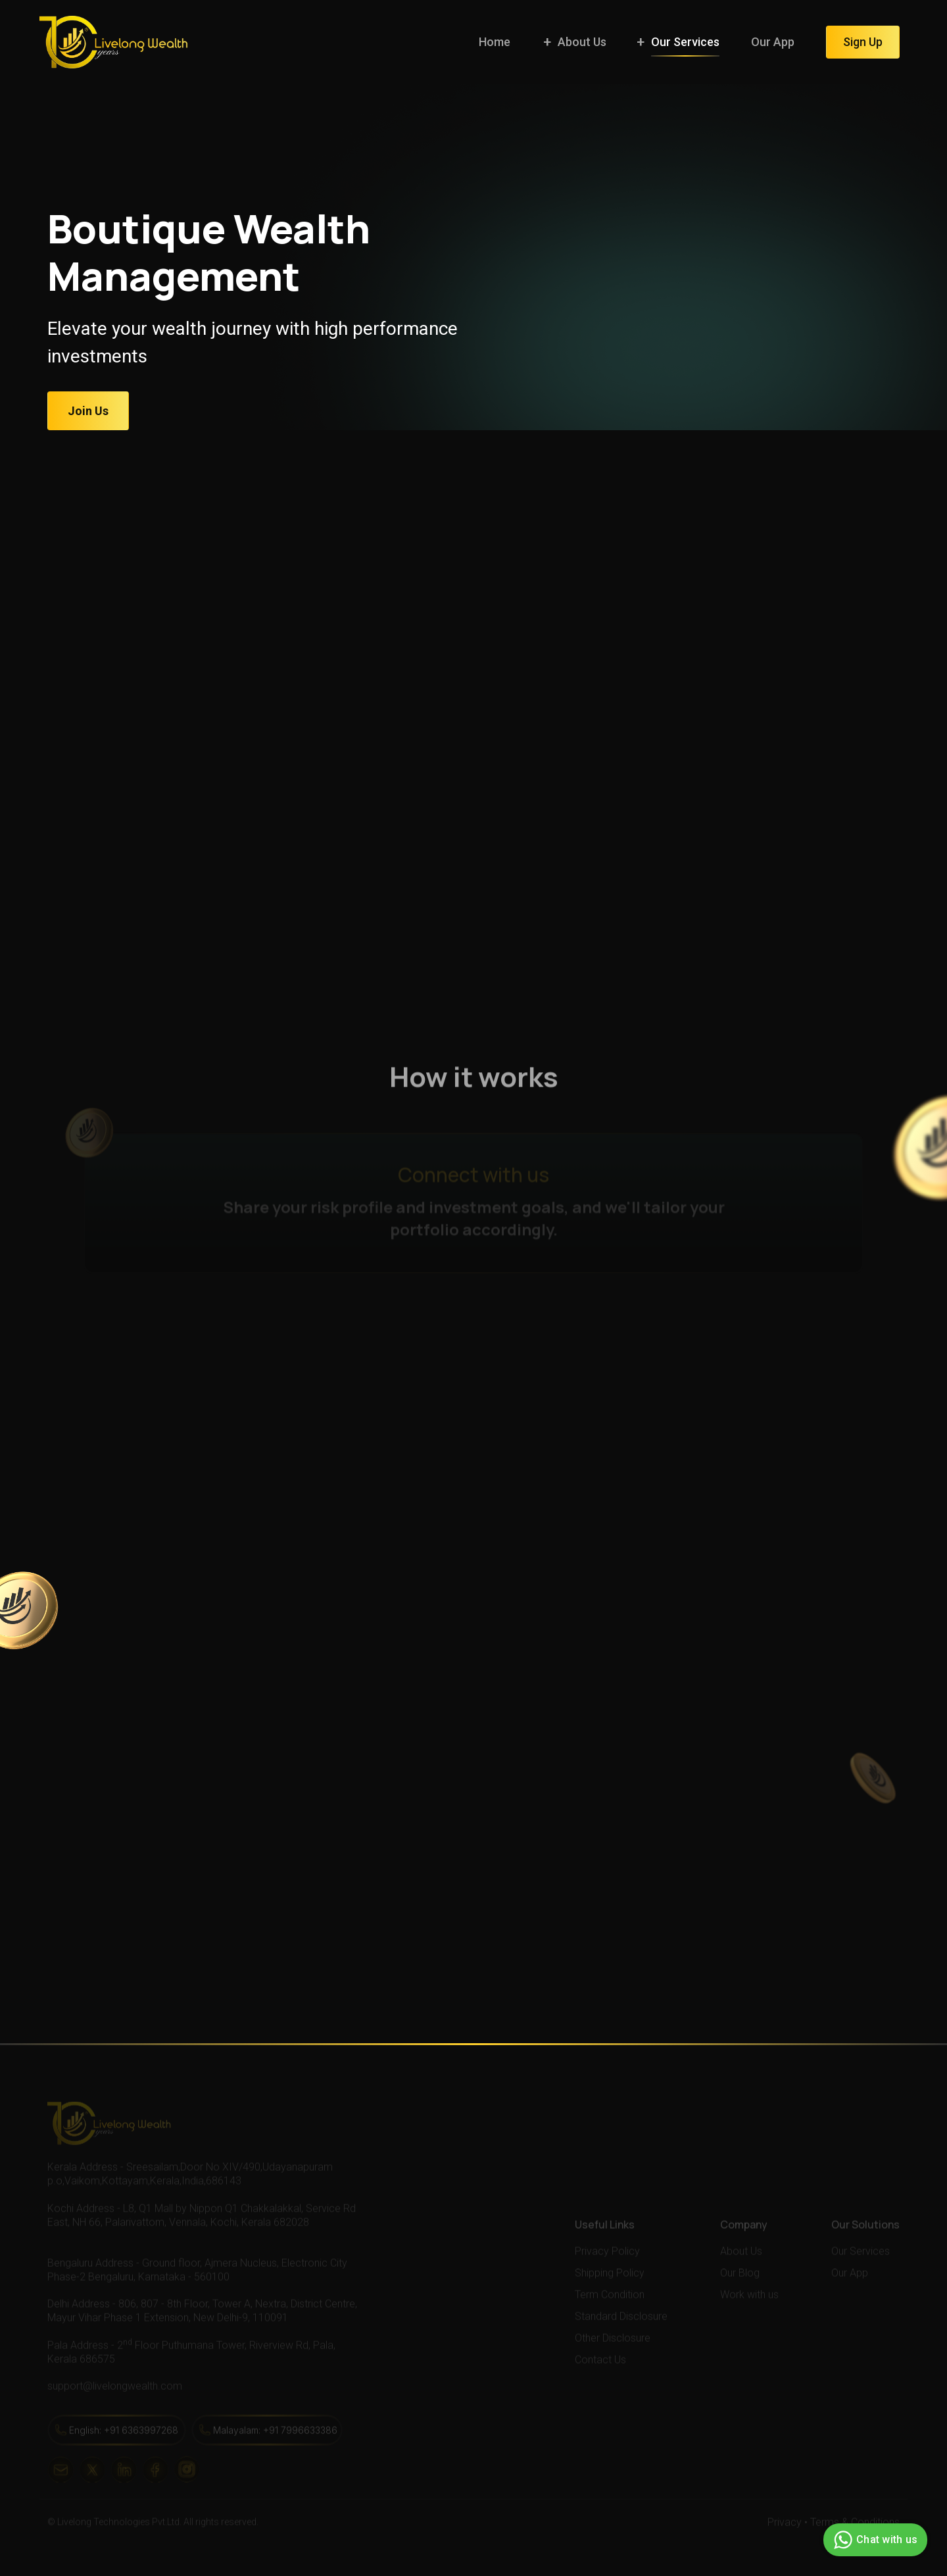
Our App (772, 42)
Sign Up (863, 42)
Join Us (88, 411)
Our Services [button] (685, 42)
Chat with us (873, 2540)
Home (494, 42)
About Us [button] (582, 42)
